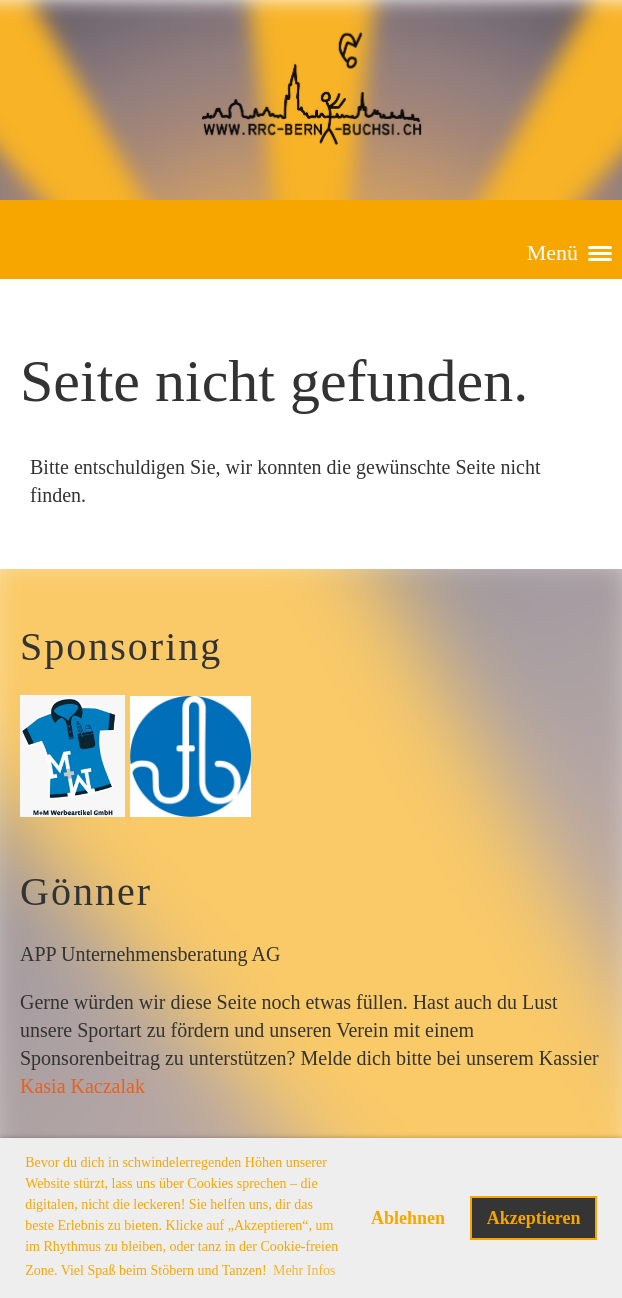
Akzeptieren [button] (534, 1218)
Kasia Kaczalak (82, 1086)
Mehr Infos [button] (304, 1270)
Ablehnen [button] (408, 1218)
